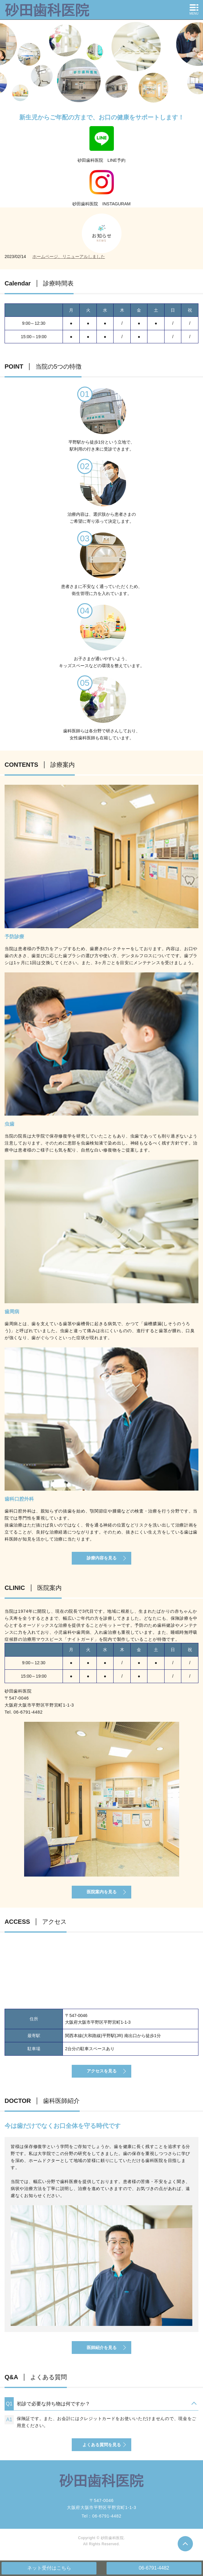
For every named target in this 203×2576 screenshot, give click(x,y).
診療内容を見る (102, 1557)
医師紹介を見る (102, 2347)
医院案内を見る (102, 1891)
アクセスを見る (102, 2070)
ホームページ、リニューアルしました (68, 256)
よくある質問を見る (101, 2444)
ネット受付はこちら (49, 2568)
